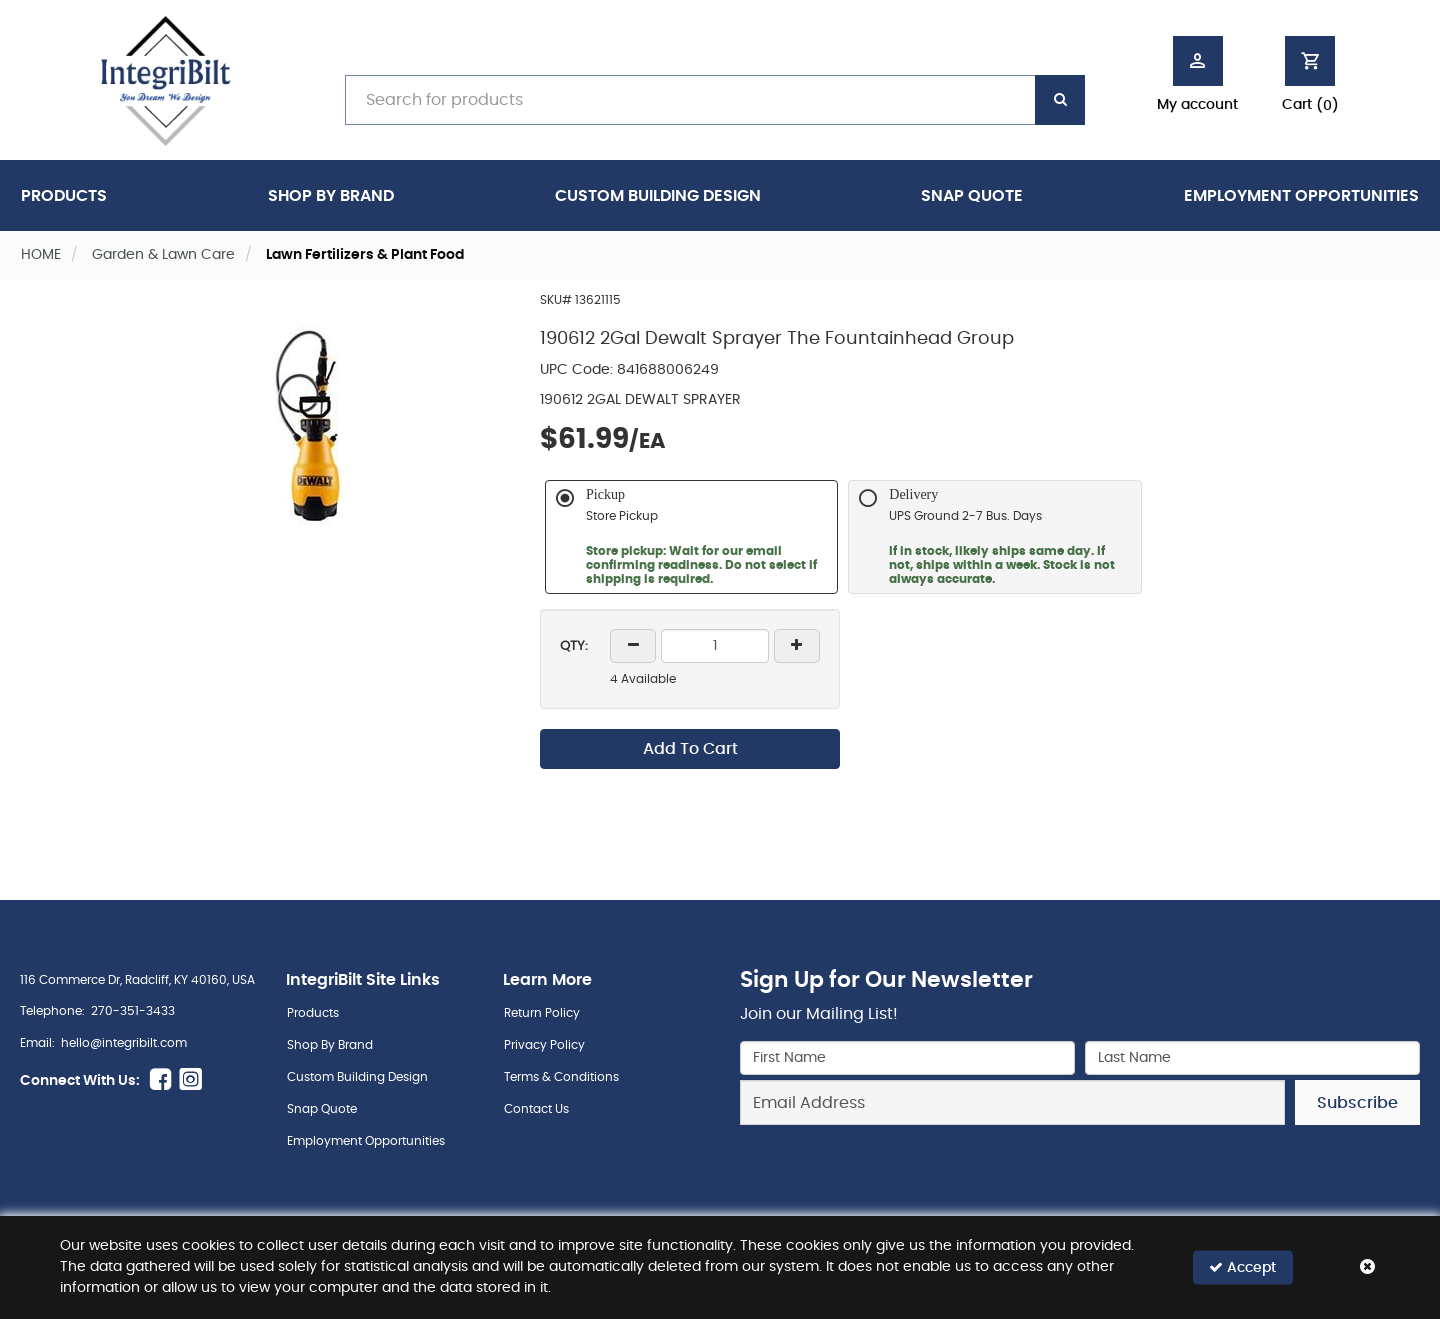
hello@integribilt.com (124, 1043)
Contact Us (536, 1109)
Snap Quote (972, 196)
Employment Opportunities (1301, 196)
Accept (1242, 1267)
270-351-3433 (133, 1011)
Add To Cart (690, 749)
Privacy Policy (544, 1045)
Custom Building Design (658, 196)
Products (64, 196)
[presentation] (1080, 1169)
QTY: (574, 646)
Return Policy (542, 1013)
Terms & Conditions (561, 1077)
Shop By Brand (331, 196)
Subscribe (1357, 1103)
